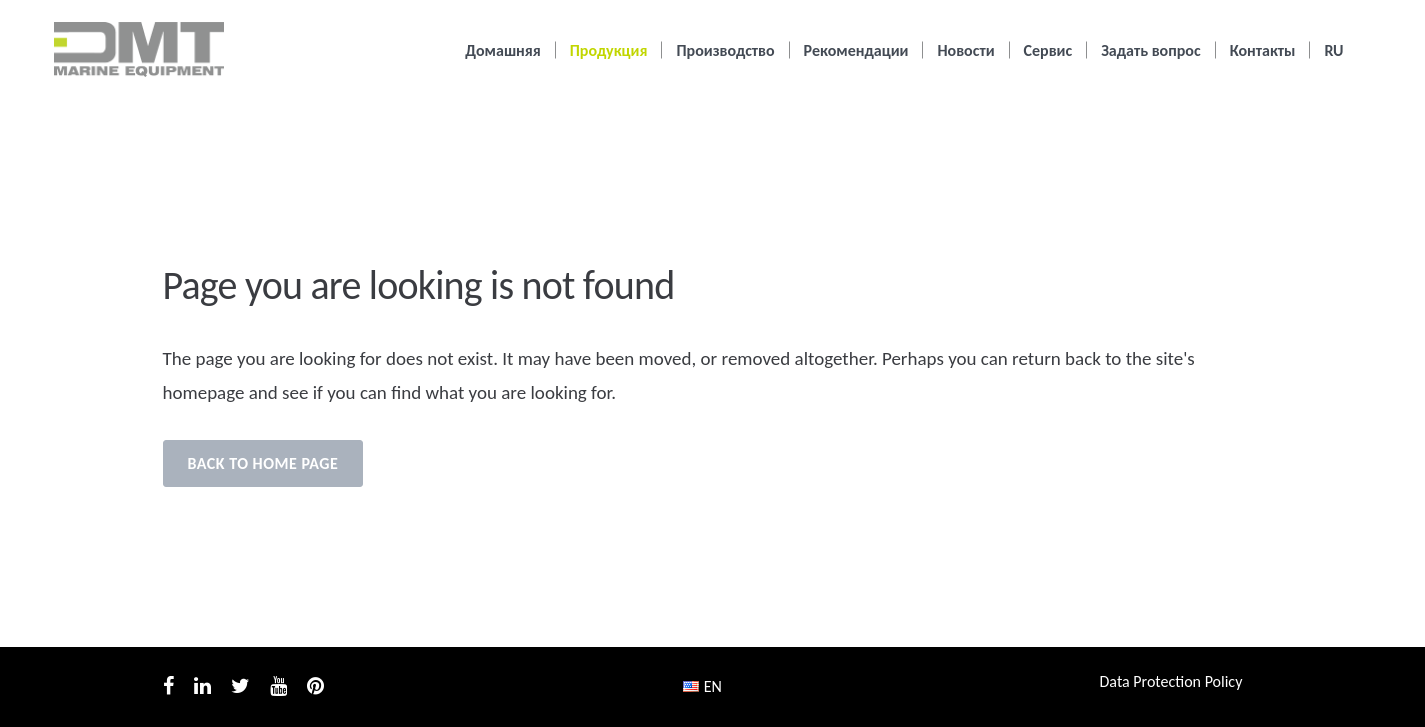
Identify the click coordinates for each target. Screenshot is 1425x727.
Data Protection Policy (1171, 681)
